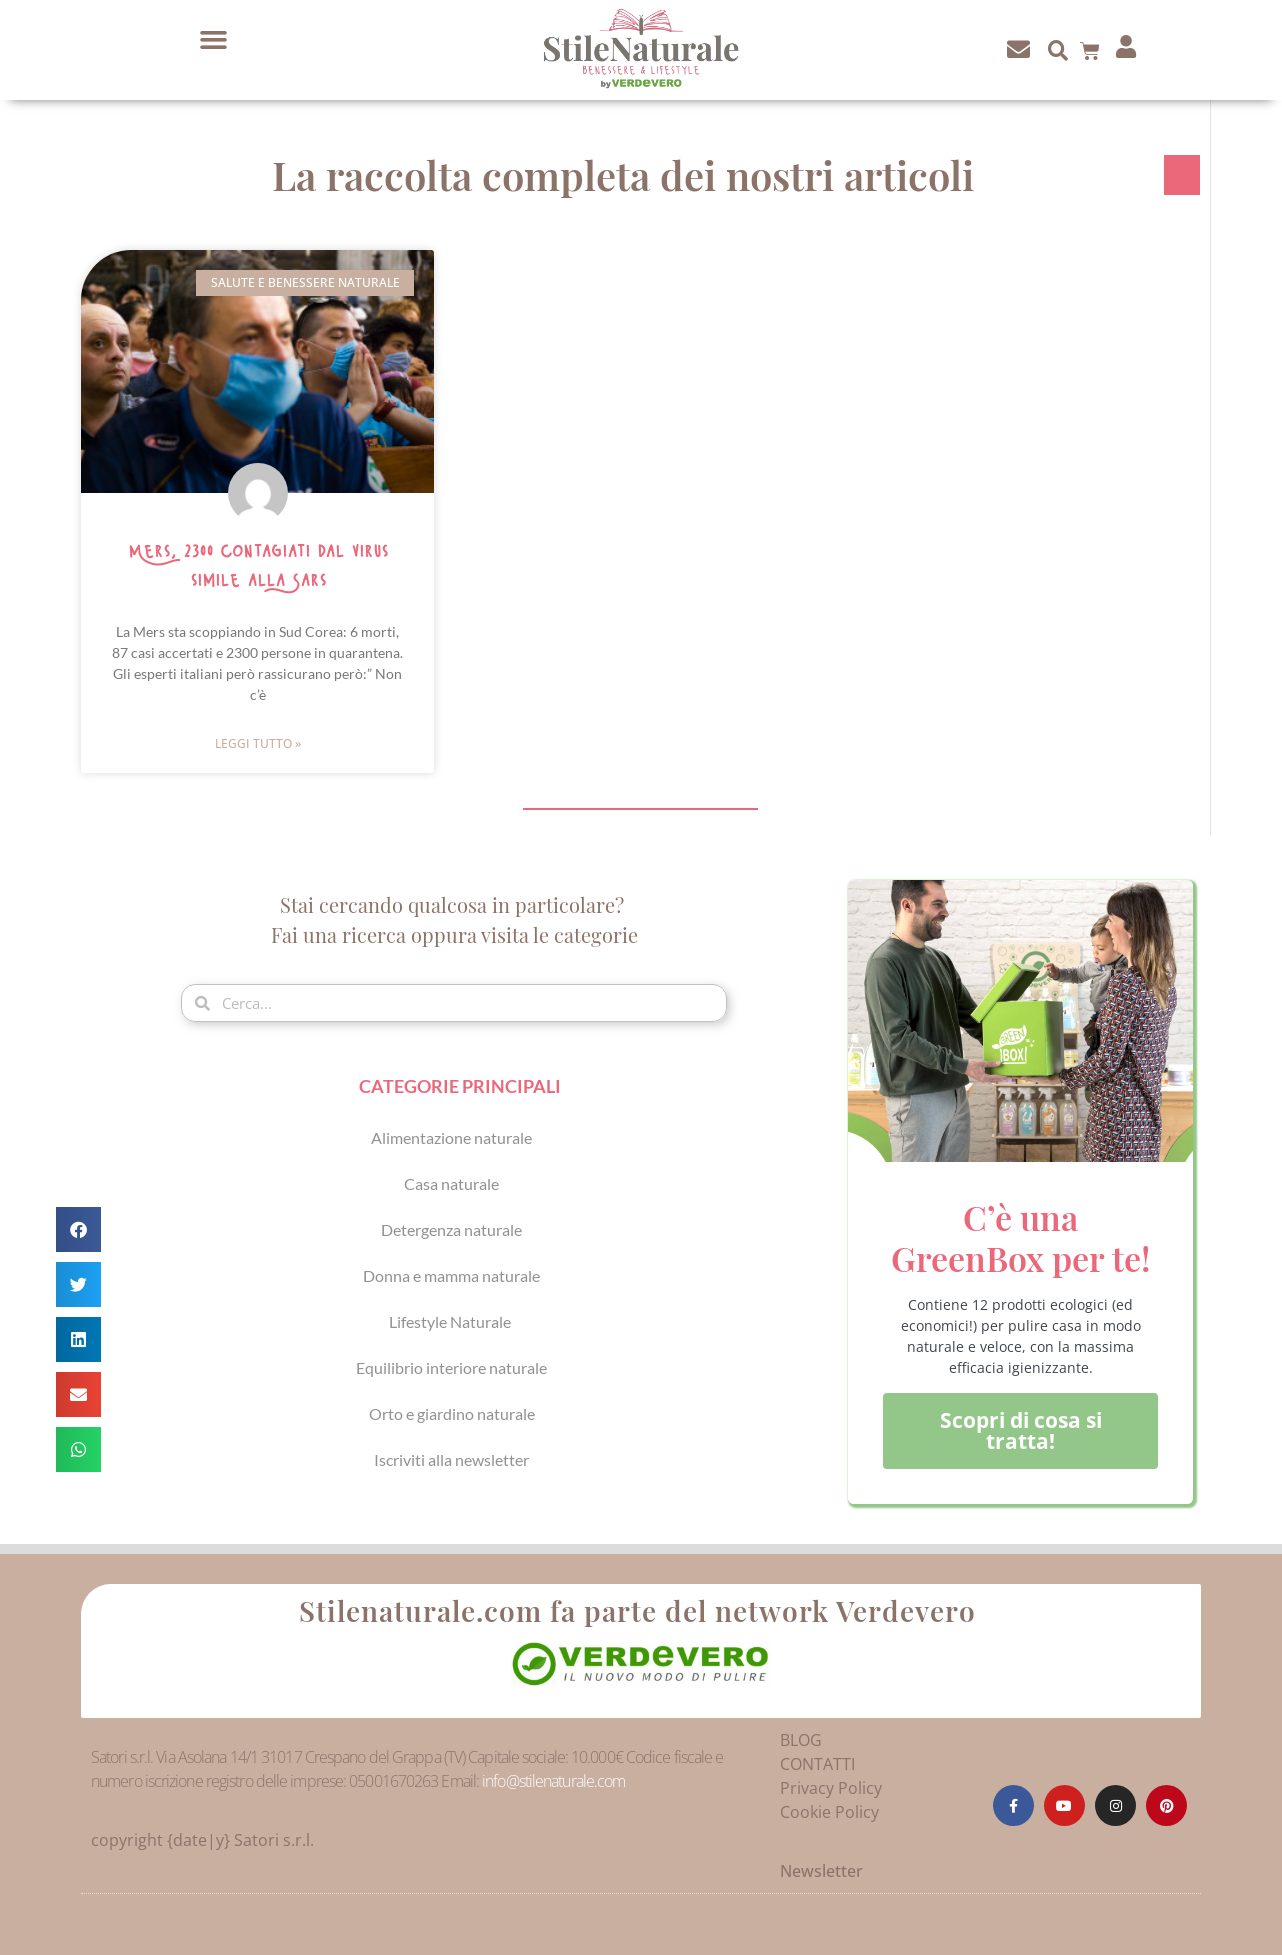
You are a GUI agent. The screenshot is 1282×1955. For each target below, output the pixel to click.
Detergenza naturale (451, 1229)
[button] (214, 40)
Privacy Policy (831, 1788)
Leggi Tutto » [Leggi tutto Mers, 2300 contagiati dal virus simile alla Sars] (258, 743)
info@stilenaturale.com (553, 1781)
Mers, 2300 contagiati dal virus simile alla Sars (258, 566)
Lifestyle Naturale (451, 1321)
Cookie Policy (829, 1812)
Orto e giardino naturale (452, 1413)
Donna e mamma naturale (451, 1275)
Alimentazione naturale (451, 1137)
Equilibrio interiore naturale (451, 1367)
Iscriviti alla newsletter (451, 1459)
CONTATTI (817, 1764)
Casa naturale (451, 1183)
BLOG (801, 1740)
